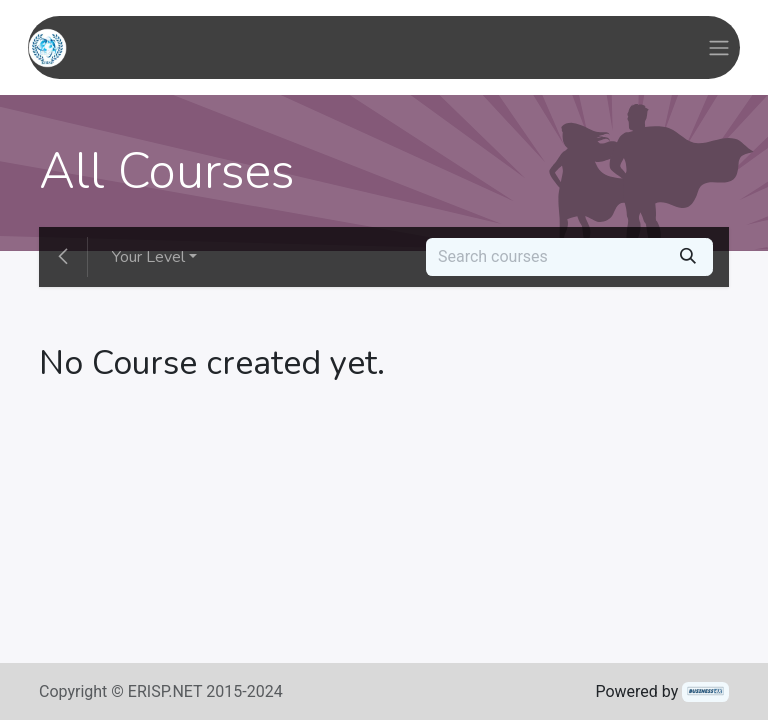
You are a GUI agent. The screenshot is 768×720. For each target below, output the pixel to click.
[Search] (688, 257)
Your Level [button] (148, 257)
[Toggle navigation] (719, 47)
